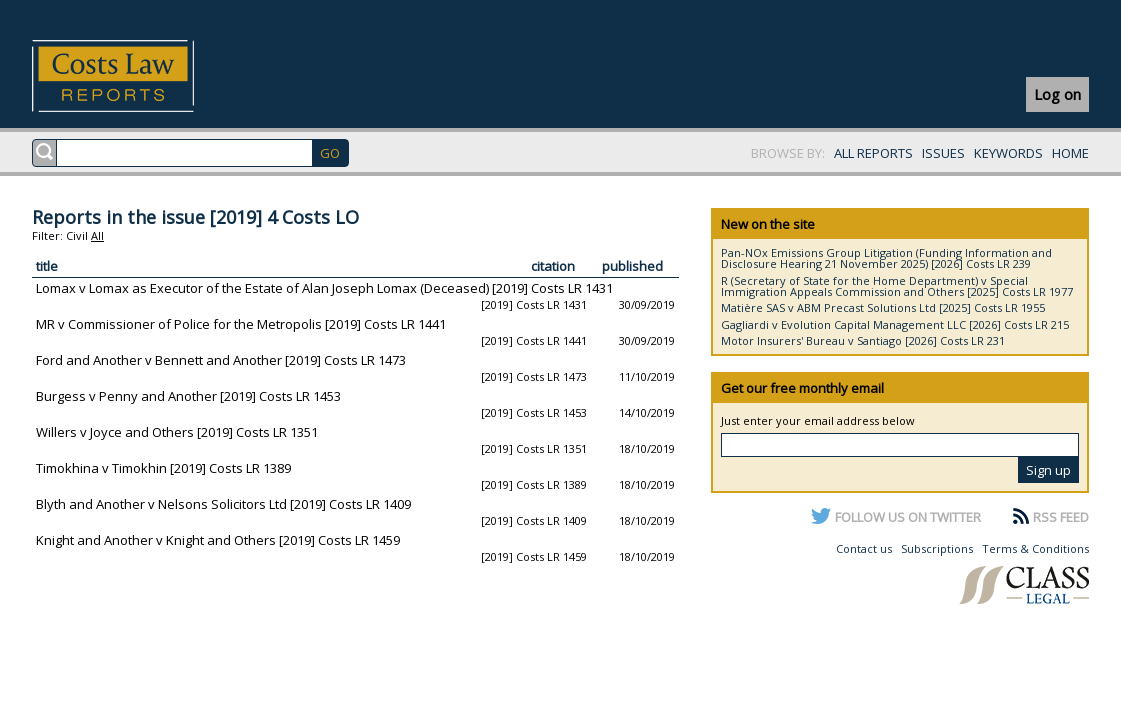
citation (553, 266)
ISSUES (943, 153)
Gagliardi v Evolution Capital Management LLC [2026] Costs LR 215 (895, 324)
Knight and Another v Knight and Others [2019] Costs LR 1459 (218, 540)
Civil (77, 235)
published (632, 266)
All (97, 235)
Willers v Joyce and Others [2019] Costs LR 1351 (177, 432)
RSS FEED (1061, 517)
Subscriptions (937, 548)
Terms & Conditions (1035, 548)
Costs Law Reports (136, 76)
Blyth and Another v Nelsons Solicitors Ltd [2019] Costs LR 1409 (223, 504)
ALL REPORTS (873, 153)
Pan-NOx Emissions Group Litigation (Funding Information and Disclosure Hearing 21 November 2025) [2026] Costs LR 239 (886, 258)
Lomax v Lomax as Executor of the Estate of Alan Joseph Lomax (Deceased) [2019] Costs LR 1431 (324, 288)
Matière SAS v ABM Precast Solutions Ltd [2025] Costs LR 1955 (883, 307)
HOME (1070, 153)
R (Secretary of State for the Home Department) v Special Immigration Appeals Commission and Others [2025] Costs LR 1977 (897, 286)
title (47, 266)
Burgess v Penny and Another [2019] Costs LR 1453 (188, 396)
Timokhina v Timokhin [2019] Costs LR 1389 (163, 468)
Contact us (864, 548)
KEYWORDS (1008, 153)
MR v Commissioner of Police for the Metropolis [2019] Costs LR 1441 (241, 324)
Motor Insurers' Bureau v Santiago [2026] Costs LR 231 (863, 340)
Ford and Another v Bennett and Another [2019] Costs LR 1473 (221, 360)
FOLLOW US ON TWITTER (908, 517)
